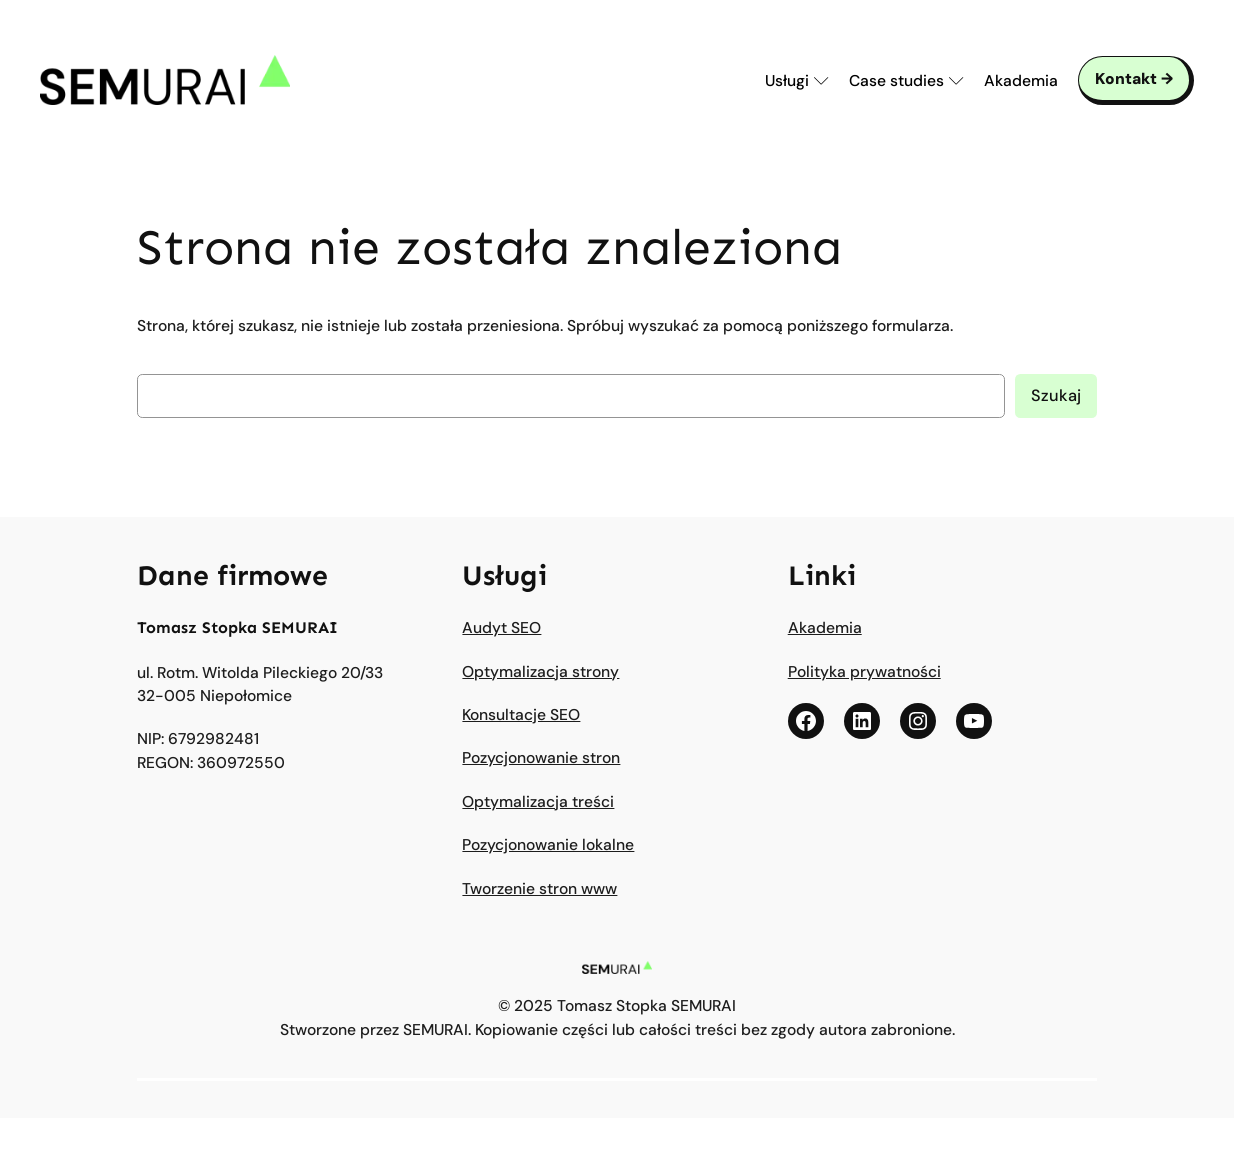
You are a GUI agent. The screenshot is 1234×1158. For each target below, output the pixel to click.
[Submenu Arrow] (821, 80)
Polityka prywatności (864, 671)
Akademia (825, 627)
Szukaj (1056, 395)
